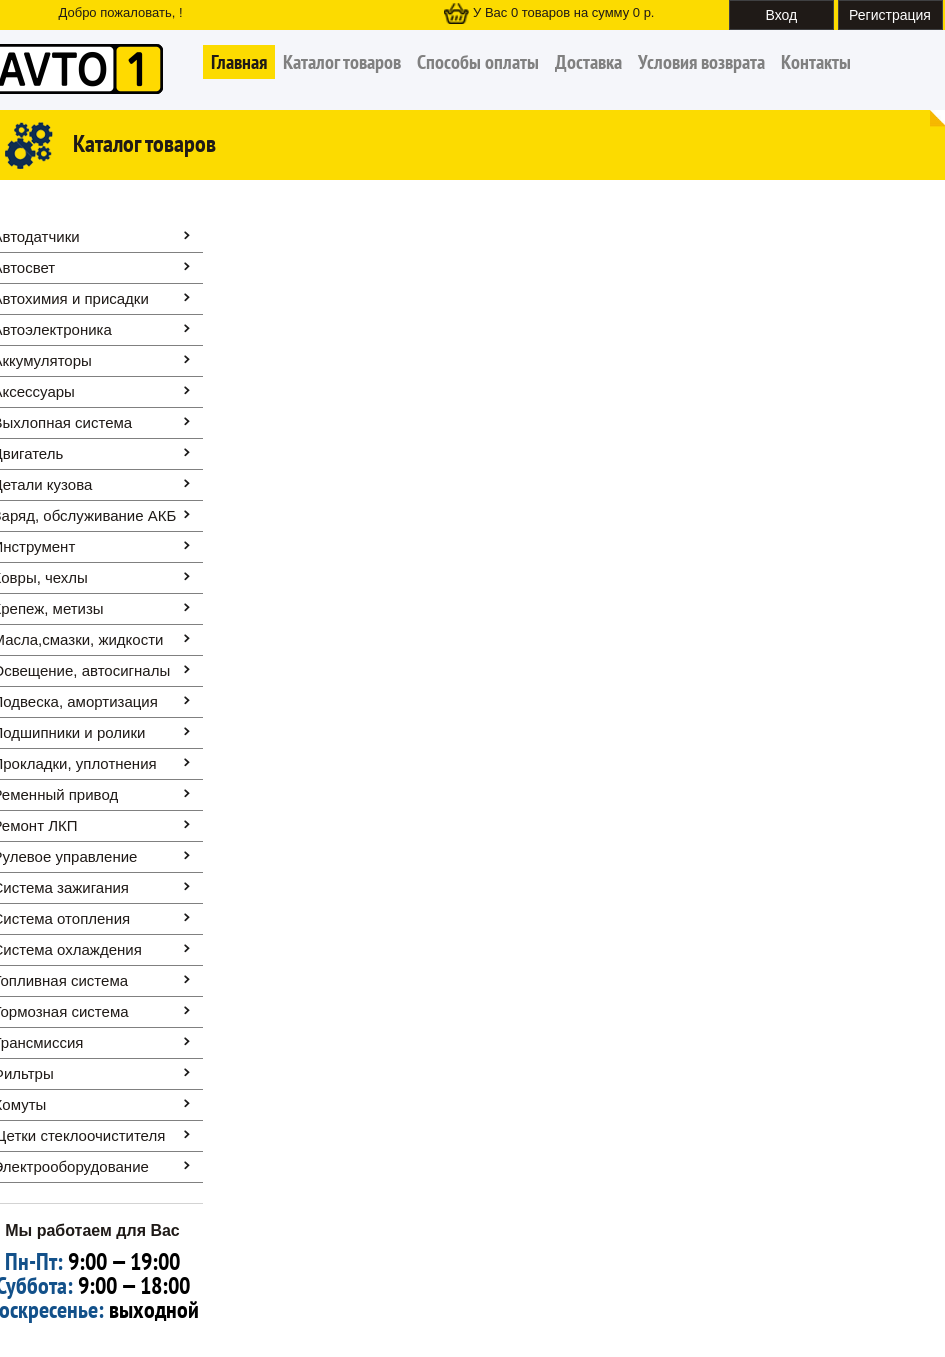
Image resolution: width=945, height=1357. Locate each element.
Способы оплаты (478, 62)
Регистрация (890, 15)
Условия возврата (701, 62)
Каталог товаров (342, 62)
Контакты (816, 62)
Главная (239, 62)
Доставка (588, 62)
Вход (782, 15)
